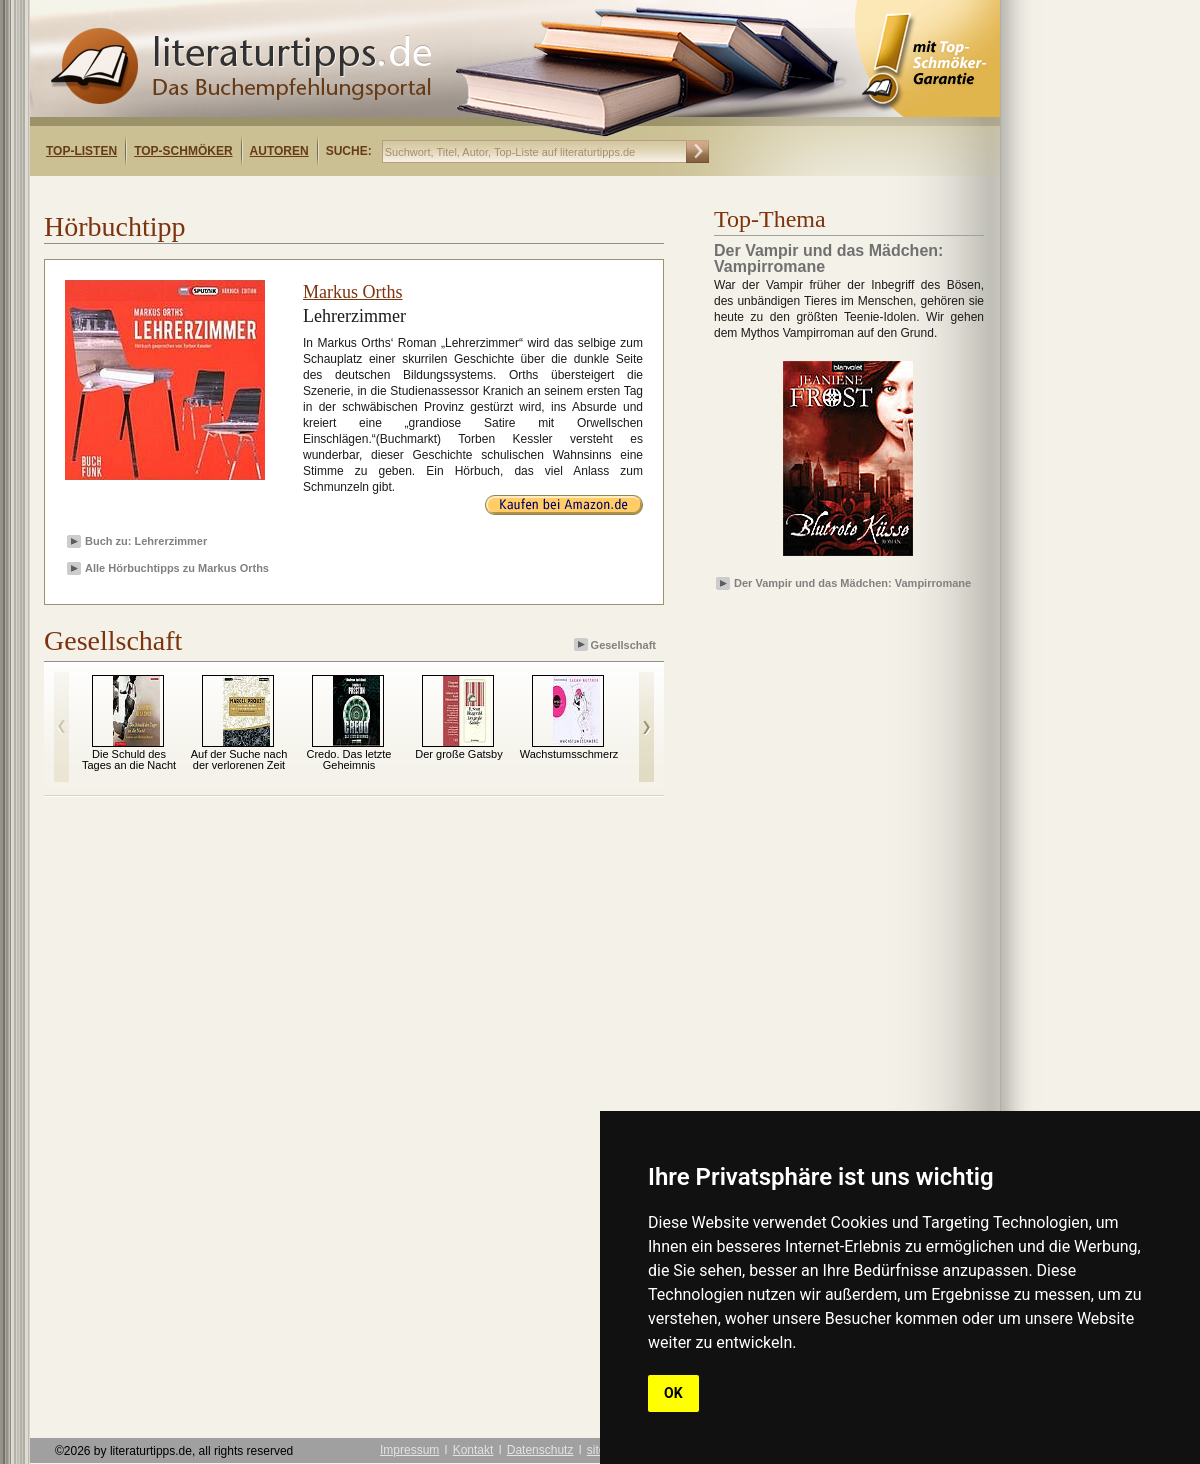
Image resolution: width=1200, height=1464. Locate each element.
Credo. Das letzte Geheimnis (349, 759)
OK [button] (673, 1393)
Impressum (409, 1450)
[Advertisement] (288, 193)
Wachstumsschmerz (569, 754)
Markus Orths (353, 292)
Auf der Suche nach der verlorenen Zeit (239, 759)
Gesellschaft (616, 644)
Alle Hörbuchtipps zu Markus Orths (177, 568)
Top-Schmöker (183, 151)
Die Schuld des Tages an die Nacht (129, 759)
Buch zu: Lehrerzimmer (146, 541)
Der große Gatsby (458, 754)
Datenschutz (540, 1450)
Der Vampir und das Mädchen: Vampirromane (852, 583)
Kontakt (473, 1450)
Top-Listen (81, 151)
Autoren (279, 151)
